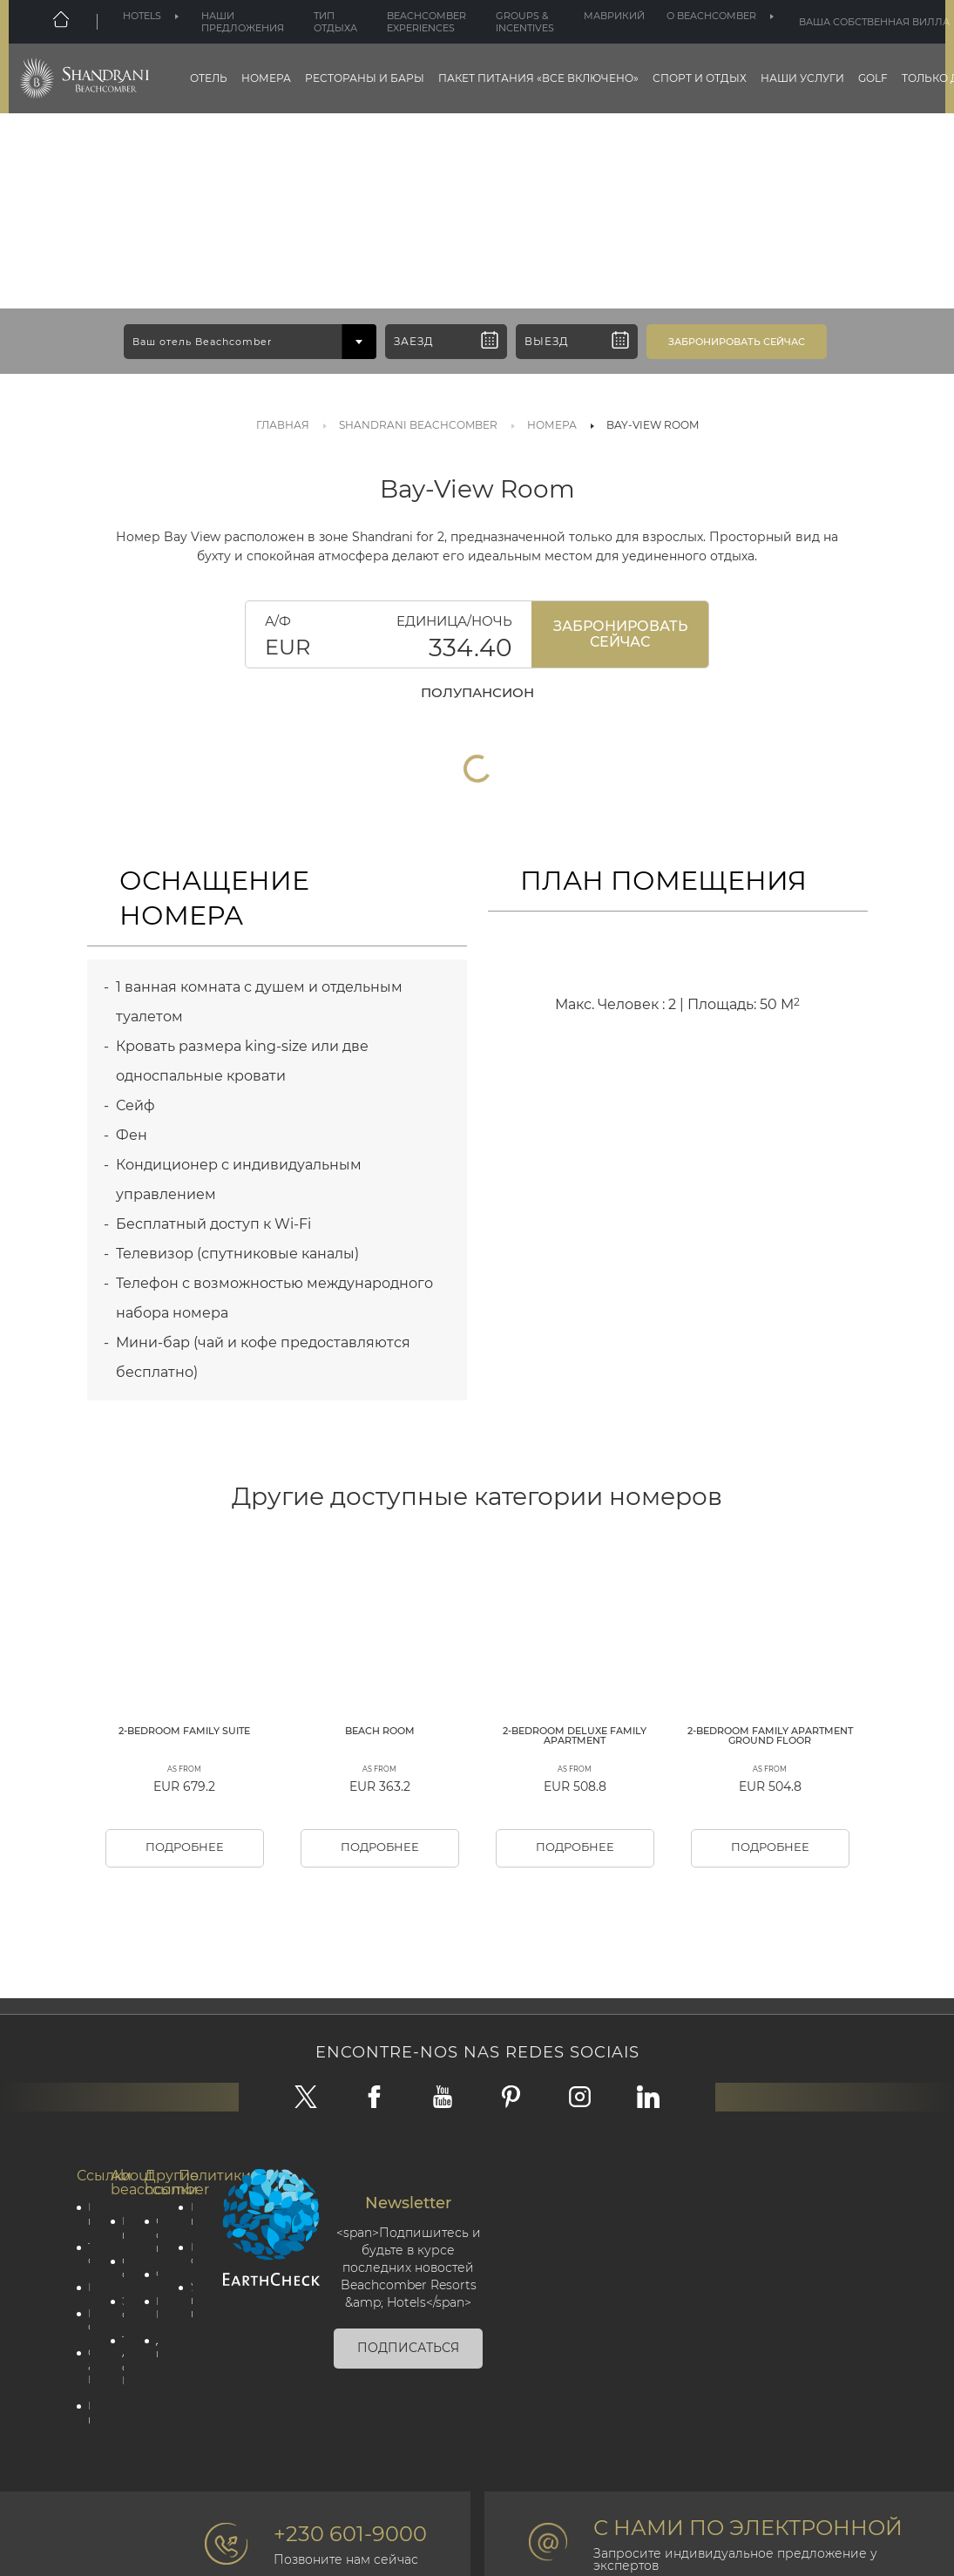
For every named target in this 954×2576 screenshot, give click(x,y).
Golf (873, 78)
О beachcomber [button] (711, 16)
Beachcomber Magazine (153, 2406)
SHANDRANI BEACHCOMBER (418, 424)
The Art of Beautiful (119, 2463)
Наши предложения (242, 22)
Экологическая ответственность (119, 2406)
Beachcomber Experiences (426, 22)
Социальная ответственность (119, 2363)
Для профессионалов (153, 2449)
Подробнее (184, 1936)
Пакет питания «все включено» (538, 78)
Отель (208, 78)
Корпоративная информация (119, 2320)
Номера (266, 78)
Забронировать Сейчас (620, 634)
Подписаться (408, 2440)
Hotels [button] (142, 16)
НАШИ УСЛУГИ (802, 78)
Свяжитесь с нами (153, 2328)
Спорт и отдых (700, 78)
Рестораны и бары (364, 78)
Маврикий (614, 16)
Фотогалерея (153, 2370)
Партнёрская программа (85, 2520)
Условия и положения (187, 2399)
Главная (282, 424)
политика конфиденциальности (187, 2307)
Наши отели (85, 2420)
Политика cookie (187, 2349)
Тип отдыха (335, 22)
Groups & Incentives (525, 22)
